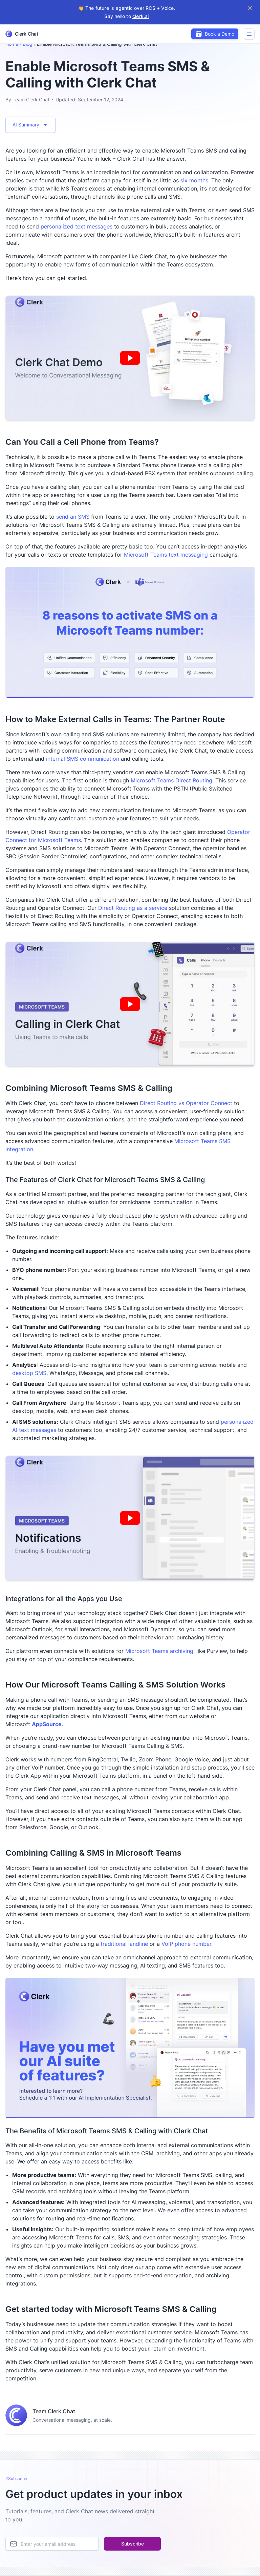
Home (11, 44)
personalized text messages (76, 226)
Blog (27, 44)
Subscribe (132, 2544)
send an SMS (72, 516)
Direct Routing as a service (132, 907)
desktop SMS (29, 1373)
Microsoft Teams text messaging (166, 554)
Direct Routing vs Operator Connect (186, 1103)
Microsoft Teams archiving (159, 1651)
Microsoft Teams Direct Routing (171, 780)
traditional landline (124, 1943)
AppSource (47, 1724)
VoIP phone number (186, 1943)
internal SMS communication (82, 758)
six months (194, 180)
